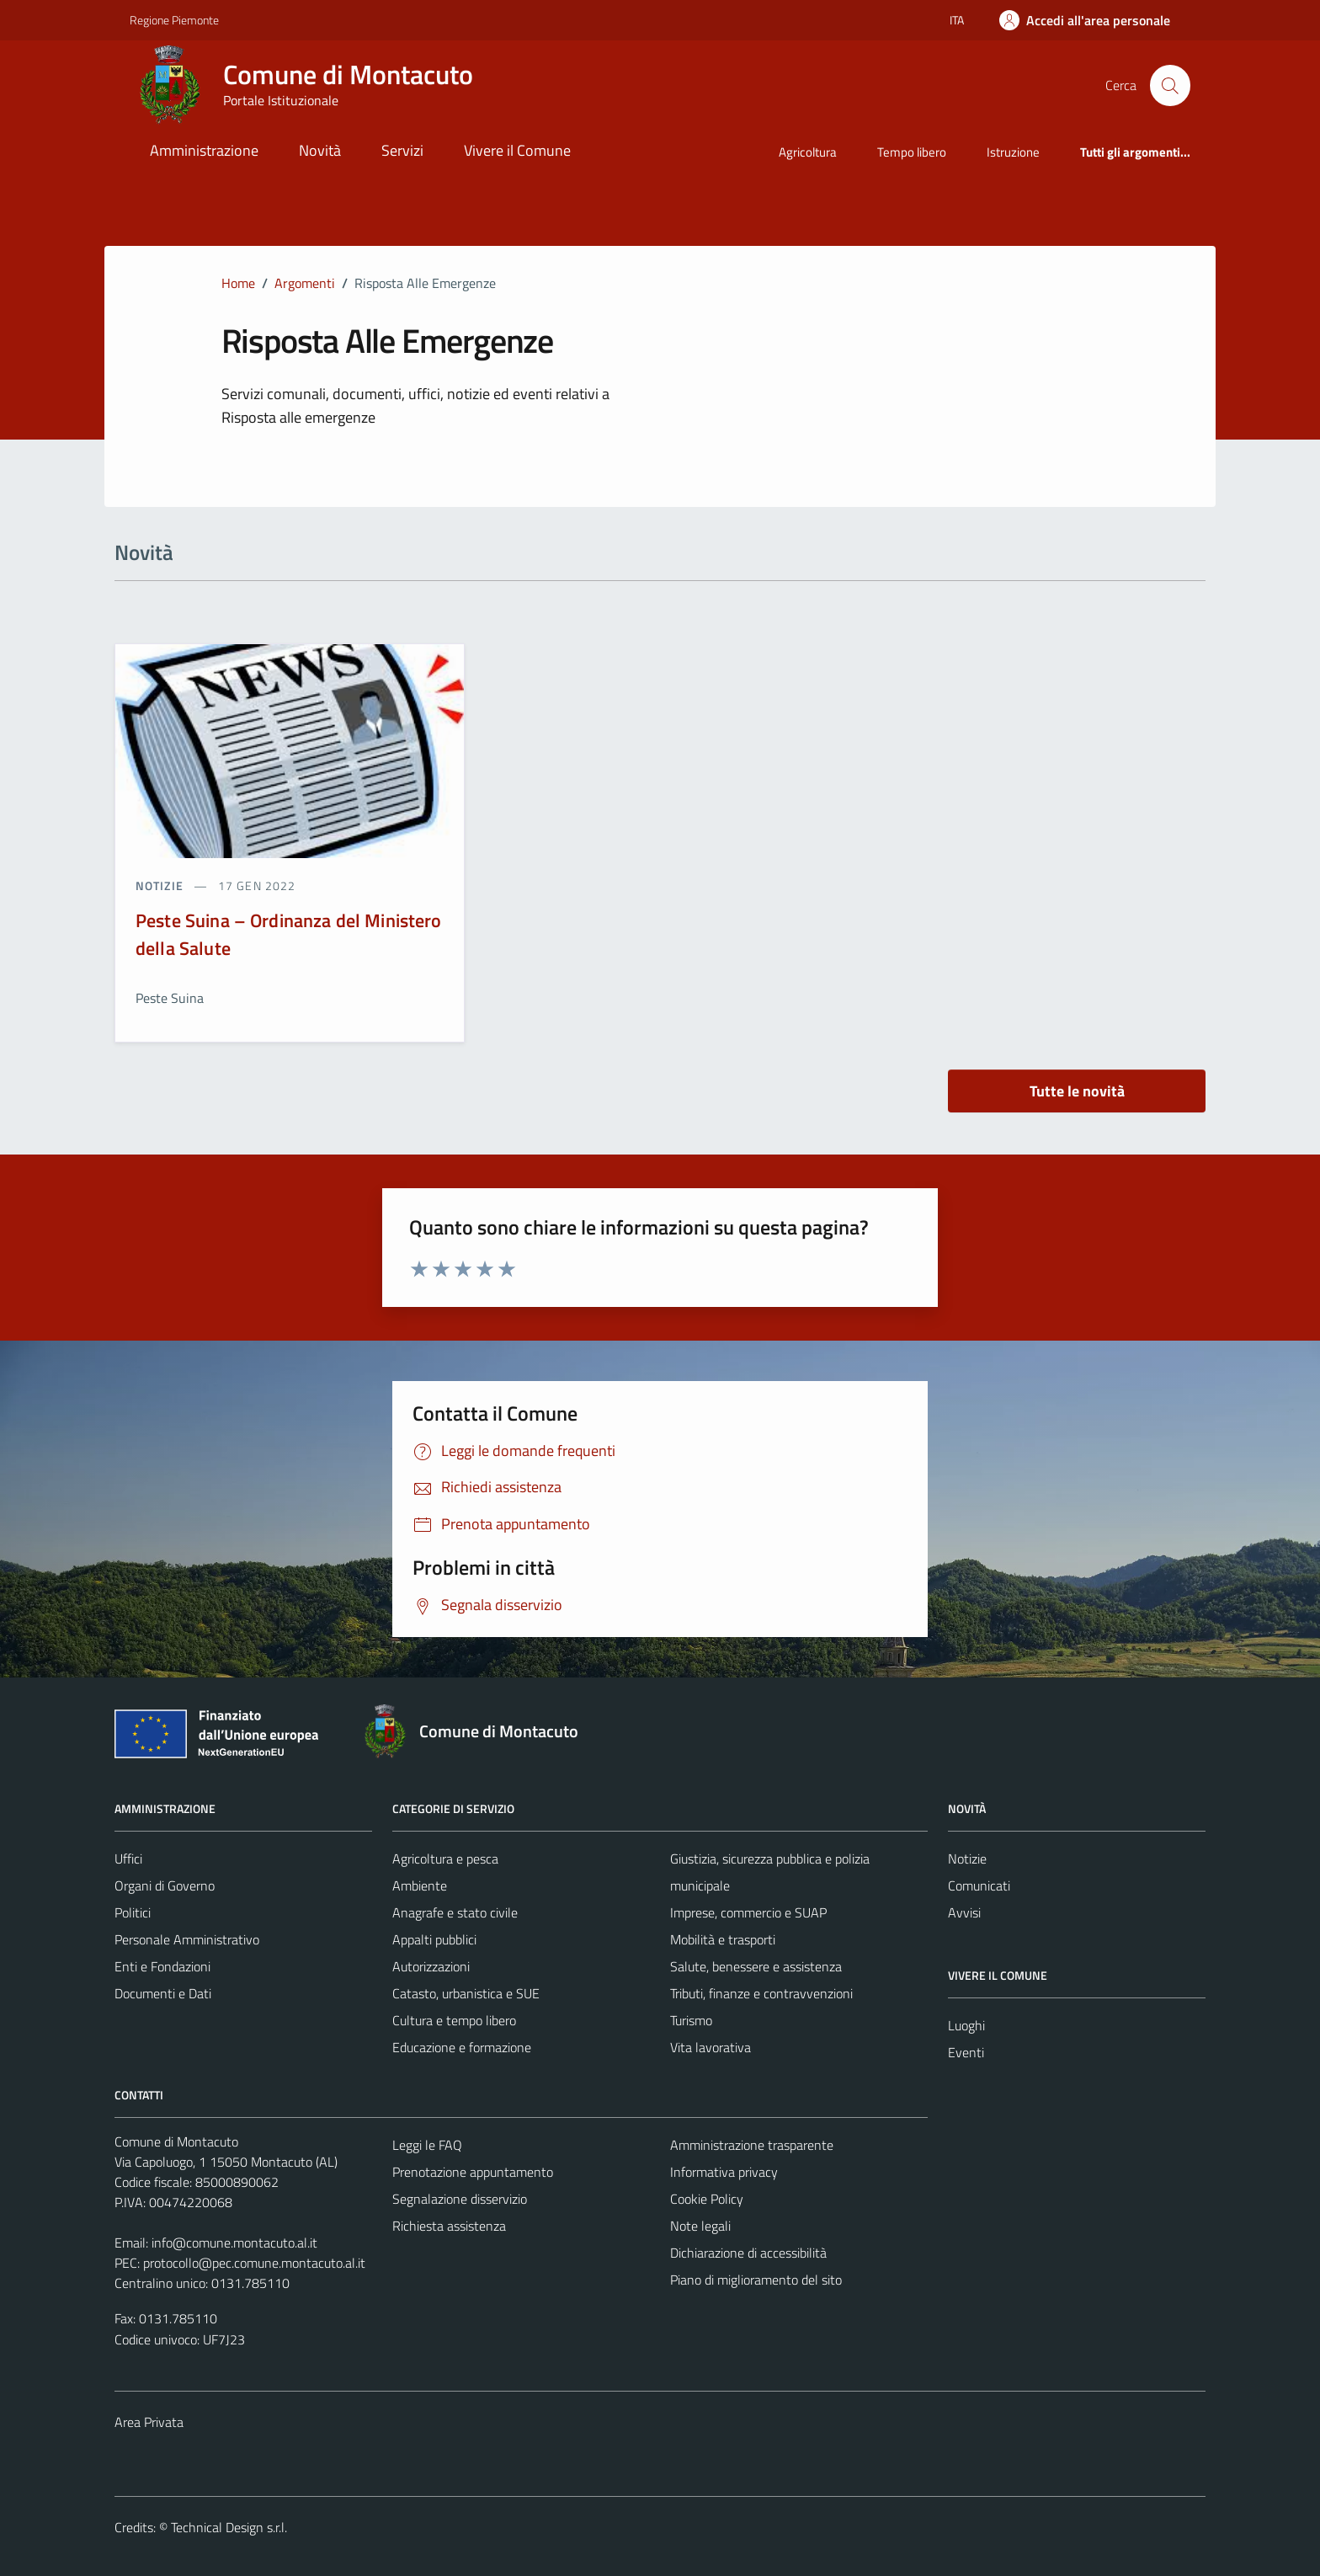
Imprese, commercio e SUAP (748, 1912)
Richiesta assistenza (449, 2226)
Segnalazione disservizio (459, 2199)
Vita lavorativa (710, 2047)
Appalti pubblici (434, 1939)
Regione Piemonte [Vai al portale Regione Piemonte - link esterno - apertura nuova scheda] (174, 20)
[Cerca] (1170, 85)
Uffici (128, 1858)
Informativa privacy (724, 2172)
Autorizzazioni (431, 1966)
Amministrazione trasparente (751, 2145)
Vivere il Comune (517, 150)
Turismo (691, 2020)
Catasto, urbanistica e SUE (466, 1993)
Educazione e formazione (461, 2047)
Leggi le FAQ (427, 2145)
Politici (132, 1912)
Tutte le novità (1077, 1091)
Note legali (700, 2226)
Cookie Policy (706, 2199)
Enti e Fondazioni (162, 1966)
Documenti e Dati (162, 1993)
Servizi (402, 150)
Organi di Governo (164, 1885)
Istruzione (1013, 152)
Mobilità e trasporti (722, 1939)
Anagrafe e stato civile (455, 1912)
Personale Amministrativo (186, 1939)
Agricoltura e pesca (445, 1858)
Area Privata (149, 2422)
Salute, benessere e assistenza (756, 1966)
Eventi (966, 2052)
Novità (320, 150)
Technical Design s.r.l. (229, 2527)
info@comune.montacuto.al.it (234, 2242)
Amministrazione (204, 150)
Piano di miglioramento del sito (756, 2279)
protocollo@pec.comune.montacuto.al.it (254, 2263)
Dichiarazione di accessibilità (748, 2253)
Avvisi (964, 1912)
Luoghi (966, 2025)
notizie (161, 885)
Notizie (967, 1858)
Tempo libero (911, 152)
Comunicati (979, 1885)
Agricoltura (808, 152)
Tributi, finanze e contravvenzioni (761, 1993)
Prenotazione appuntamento (472, 2172)
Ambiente (419, 1885)
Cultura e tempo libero (454, 2020)
